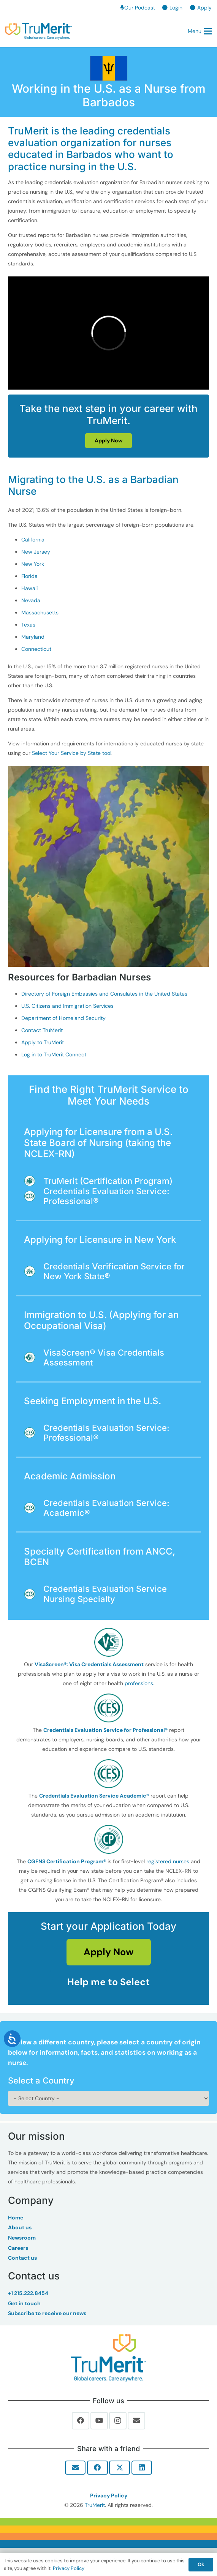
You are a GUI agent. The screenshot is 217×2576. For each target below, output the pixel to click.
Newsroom (22, 2237)
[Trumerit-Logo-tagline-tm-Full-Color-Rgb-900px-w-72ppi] (109, 2358)
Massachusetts (40, 612)
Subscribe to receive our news (47, 2313)
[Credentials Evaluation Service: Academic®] (33, 1508)
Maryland (32, 636)
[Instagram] (118, 2420)
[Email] (136, 2420)
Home (15, 2217)
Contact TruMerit (42, 1030)
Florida (29, 576)
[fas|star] (108, 1642)
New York (32, 563)
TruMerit (95, 2505)
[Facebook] (80, 2420)
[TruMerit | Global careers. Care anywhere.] (38, 31)
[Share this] (97, 2467)
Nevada (30, 600)
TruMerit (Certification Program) (108, 1181)
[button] (200, 31)
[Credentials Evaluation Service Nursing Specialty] (33, 1594)
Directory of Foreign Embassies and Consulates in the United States (104, 993)
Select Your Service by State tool (71, 753)
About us (20, 2227)
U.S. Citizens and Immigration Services (67, 1005)
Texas (28, 624)
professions (139, 1683)
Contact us (22, 2257)
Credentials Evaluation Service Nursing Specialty (105, 1594)
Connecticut (36, 649)
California (32, 539)
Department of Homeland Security (63, 1018)
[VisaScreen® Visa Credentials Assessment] (33, 1357)
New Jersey (35, 551)
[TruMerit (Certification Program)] (33, 1181)
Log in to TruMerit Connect (53, 1054)
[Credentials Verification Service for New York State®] (33, 1271)
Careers (18, 2248)
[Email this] (75, 2467)
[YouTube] (99, 2420)
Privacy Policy (108, 2495)
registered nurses (167, 1861)
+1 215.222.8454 (28, 2293)
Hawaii (29, 588)
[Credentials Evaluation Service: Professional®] (33, 1196)
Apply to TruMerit (42, 1042)
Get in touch (24, 2303)
